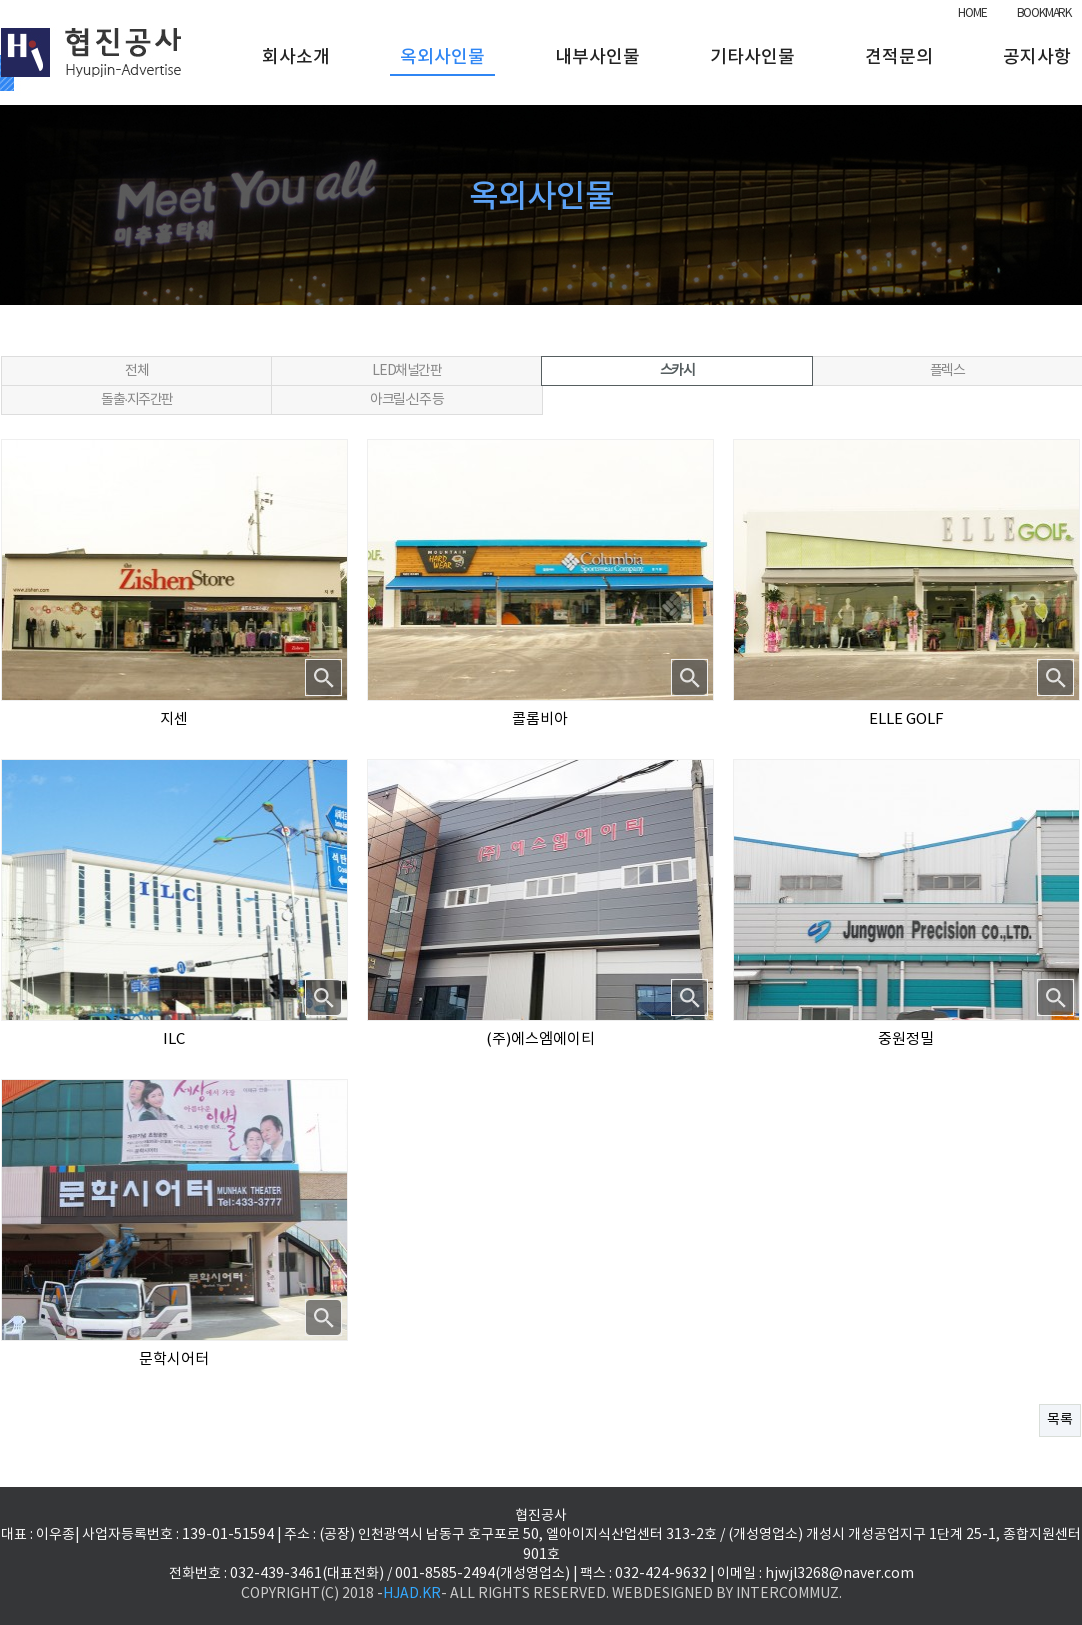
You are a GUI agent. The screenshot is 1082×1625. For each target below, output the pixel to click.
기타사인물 (752, 57)
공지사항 (1037, 57)
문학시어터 (174, 1359)
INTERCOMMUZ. (789, 1594)
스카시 (677, 371)
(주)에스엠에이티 (540, 1039)
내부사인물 (597, 57)
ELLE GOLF (906, 719)
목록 (1060, 1420)
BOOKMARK (1044, 13)
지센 (174, 719)
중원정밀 (906, 1039)
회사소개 (296, 57)
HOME (972, 13)
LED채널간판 (406, 371)
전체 (136, 371)
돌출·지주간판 (137, 400)
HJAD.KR (412, 1594)
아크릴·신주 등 (407, 400)
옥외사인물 (442, 57)
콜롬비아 (540, 719)
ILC (174, 1039)
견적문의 (899, 57)
